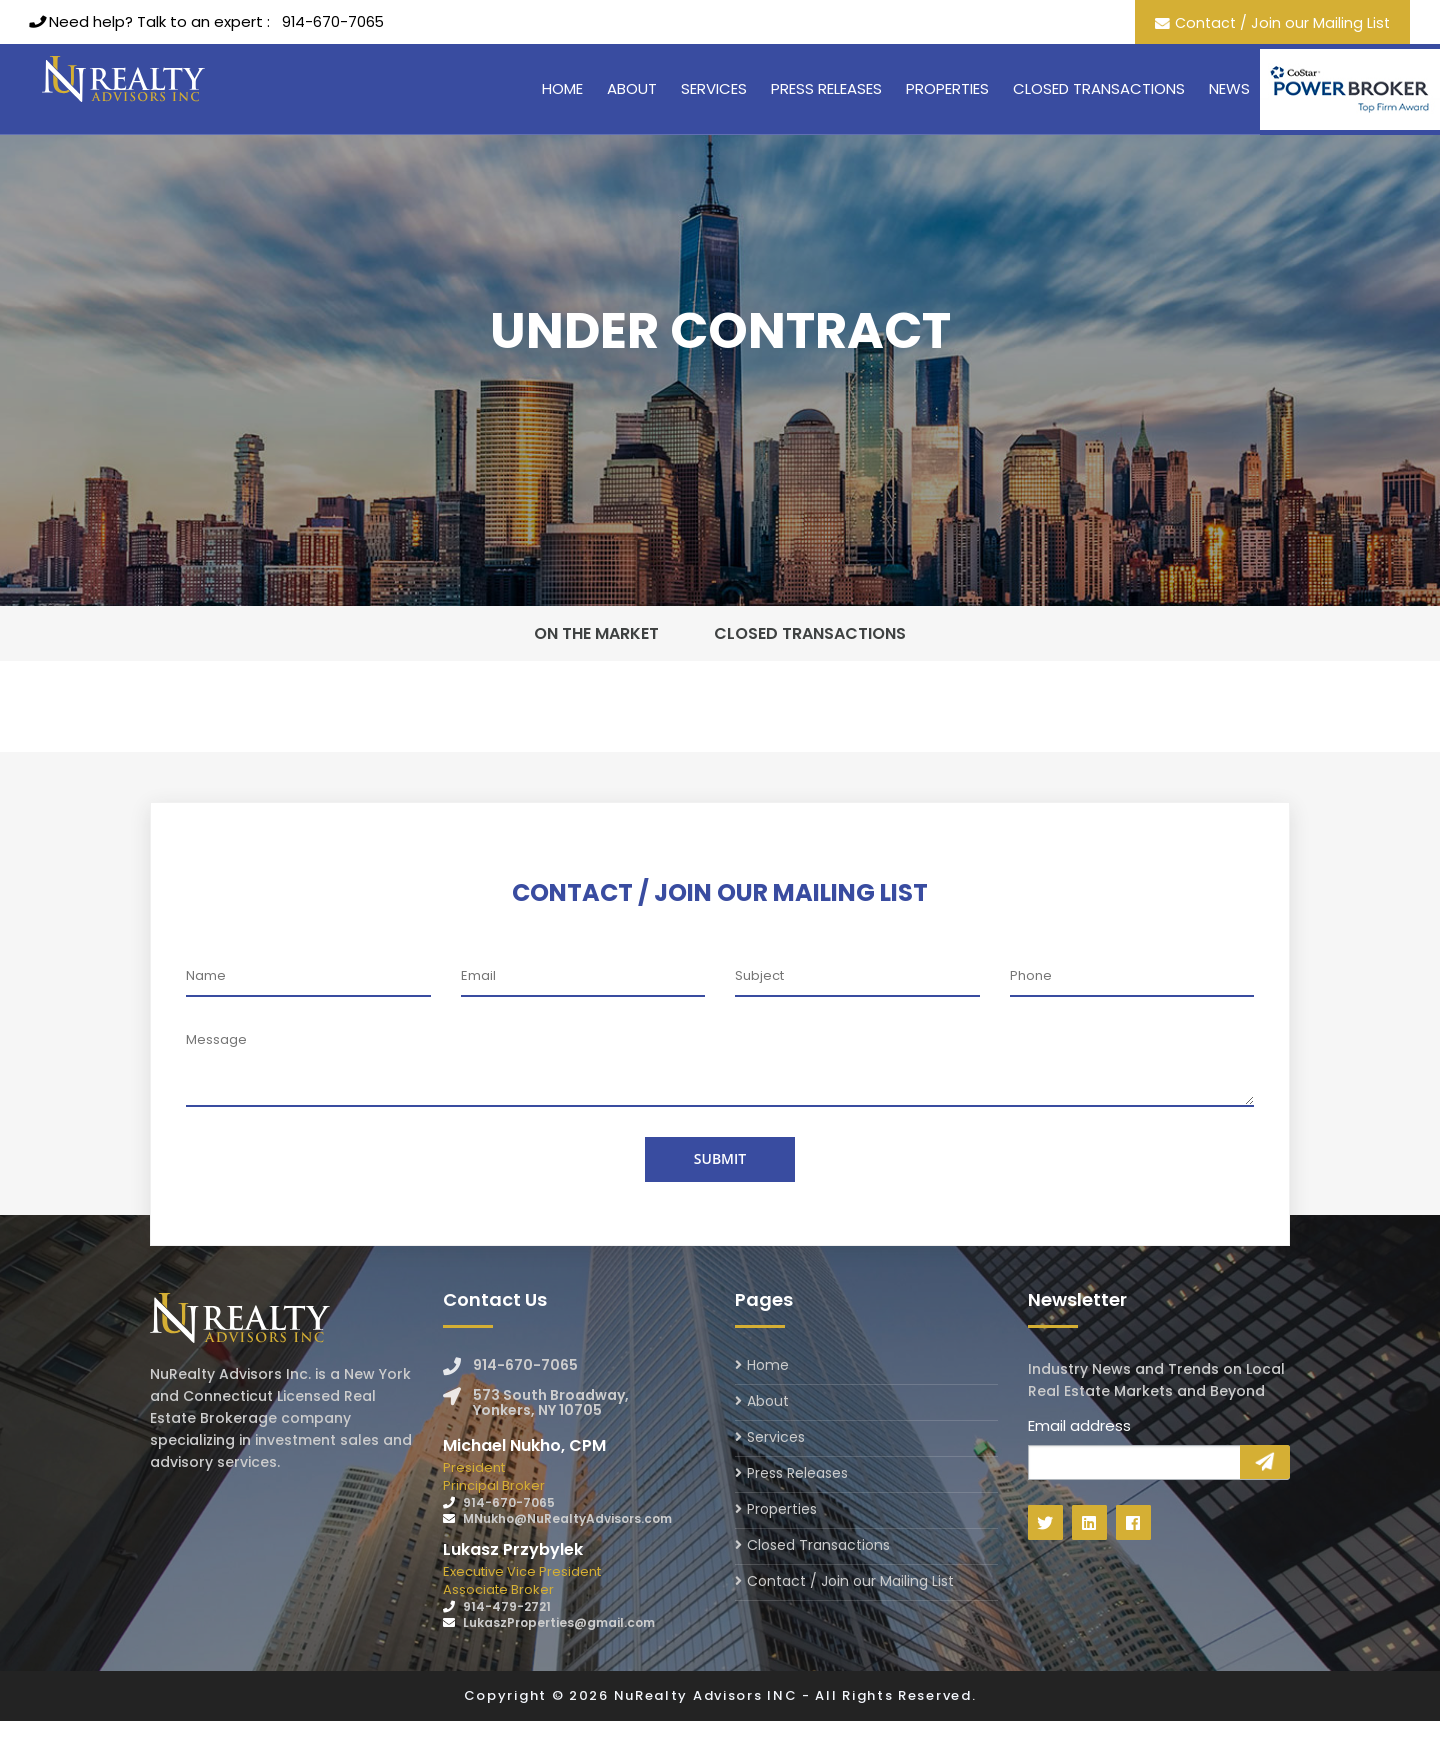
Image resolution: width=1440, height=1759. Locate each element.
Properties (947, 88)
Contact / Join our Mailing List (1280, 23)
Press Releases (826, 88)
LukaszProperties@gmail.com (559, 1660)
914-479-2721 (507, 1644)
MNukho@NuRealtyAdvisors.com (567, 1556)
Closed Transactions (1099, 88)
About (632, 88)
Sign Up (1265, 1500)
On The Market (612, 652)
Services (714, 88)
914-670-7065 (334, 21)
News (1229, 88)
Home (562, 88)
